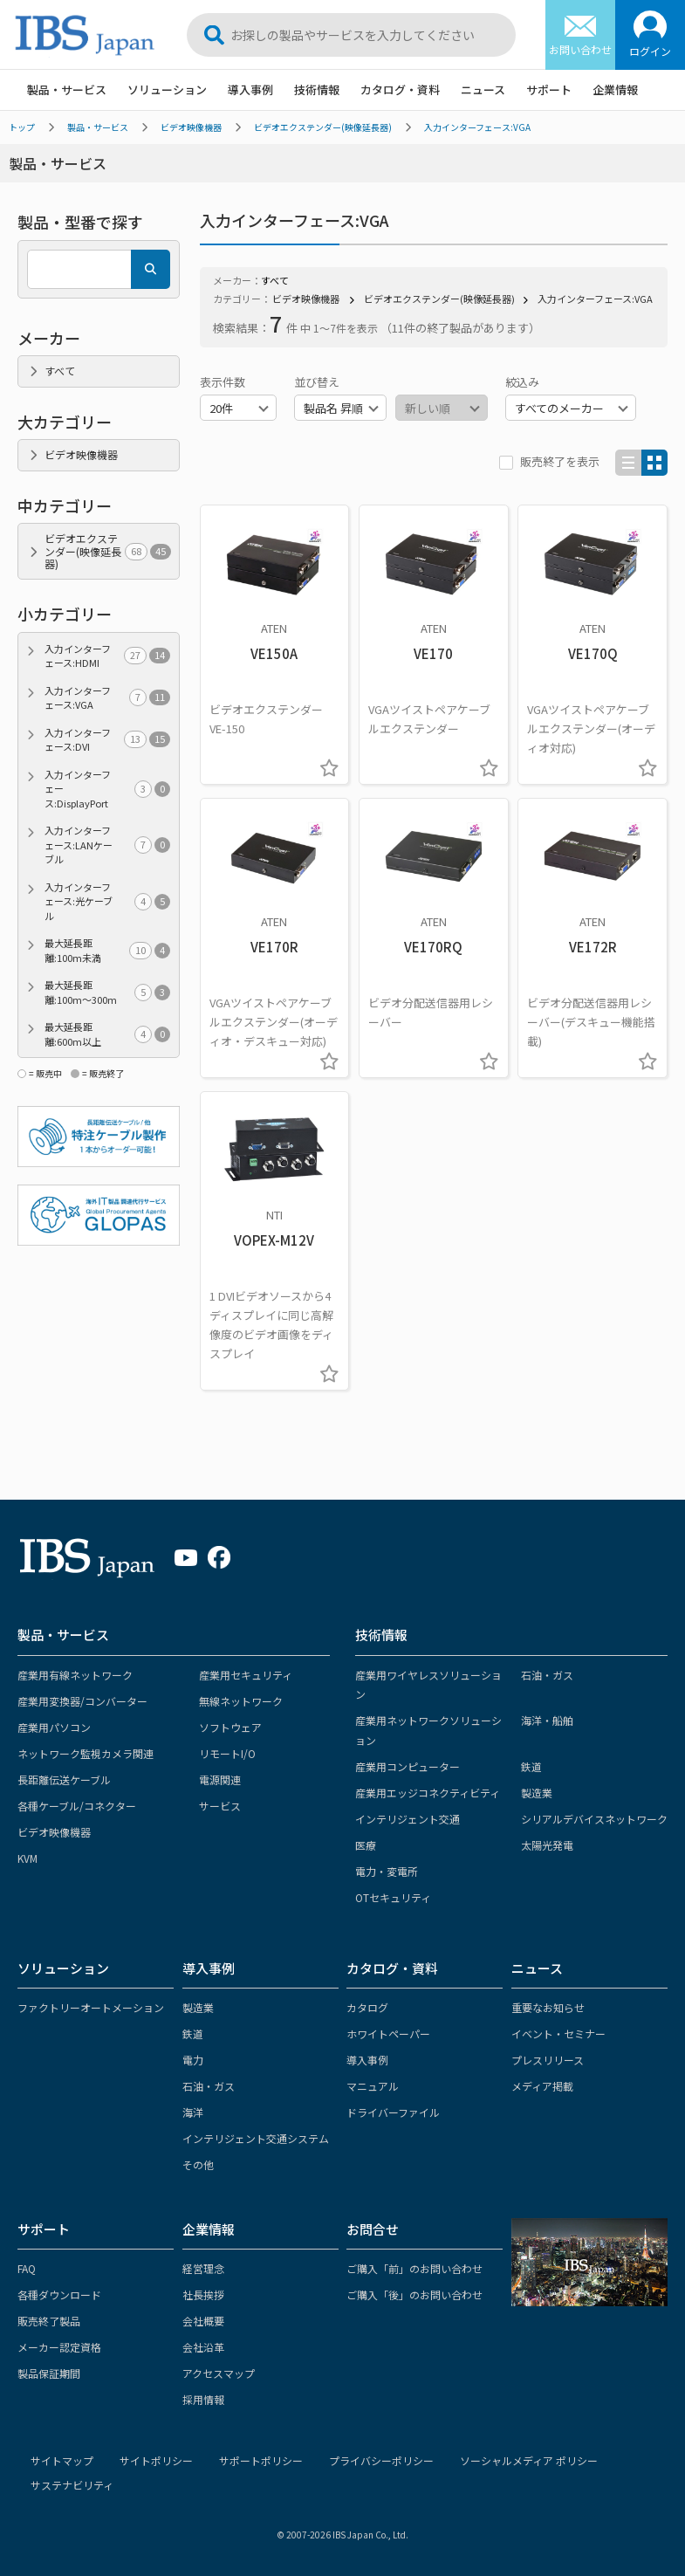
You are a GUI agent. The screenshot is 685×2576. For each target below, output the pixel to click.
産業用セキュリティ (245, 1674)
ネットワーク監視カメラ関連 (85, 1753)
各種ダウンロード (59, 2294)
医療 (365, 1845)
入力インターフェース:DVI (107, 739)
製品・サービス (66, 89)
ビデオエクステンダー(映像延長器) (323, 127)
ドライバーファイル (393, 2112)
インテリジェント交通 (407, 1818)
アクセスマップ (218, 2373)
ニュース (483, 89)
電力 (192, 2059)
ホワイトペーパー (388, 2033)
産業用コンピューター (407, 1766)
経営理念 (203, 2268)
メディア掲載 (542, 2085)
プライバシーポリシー (381, 2460)
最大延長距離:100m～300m (107, 992)
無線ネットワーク (241, 1700)
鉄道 (531, 1766)
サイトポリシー (156, 2460)
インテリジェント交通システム (255, 2138)
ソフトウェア (230, 1727)
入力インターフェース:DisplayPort (107, 788)
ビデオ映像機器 (191, 127)
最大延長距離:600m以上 (107, 1034)
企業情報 (615, 89)
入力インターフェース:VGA (477, 127)
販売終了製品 (48, 2320)
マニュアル (372, 2085)
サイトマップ (62, 2460)
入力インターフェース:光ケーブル (107, 901)
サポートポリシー (261, 2460)
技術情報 (316, 89)
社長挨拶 (203, 2294)
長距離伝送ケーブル (64, 1779)
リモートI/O (227, 1753)
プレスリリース (547, 2059)
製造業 (536, 1792)
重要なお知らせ (548, 2007)
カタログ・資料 (400, 89)
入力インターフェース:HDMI (107, 656)
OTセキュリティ (393, 1897)
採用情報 (203, 2399)
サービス (220, 1805)
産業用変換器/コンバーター (82, 1700)
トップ (22, 127)
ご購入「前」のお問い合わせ (414, 2268)
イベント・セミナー (558, 2033)
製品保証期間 (48, 2373)
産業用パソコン (54, 1727)
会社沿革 (203, 2346)
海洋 (192, 2112)
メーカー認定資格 (59, 2346)
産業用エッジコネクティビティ (427, 1792)
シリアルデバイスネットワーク (594, 1818)
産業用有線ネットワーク (75, 1674)
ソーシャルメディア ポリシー (529, 2460)
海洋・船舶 (547, 1720)
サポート (549, 89)
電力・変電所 (386, 1871)
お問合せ (372, 2229)
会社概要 (203, 2320)
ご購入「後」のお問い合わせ (414, 2294)
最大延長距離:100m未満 (107, 950)
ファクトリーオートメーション (90, 2007)
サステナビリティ (72, 2484)
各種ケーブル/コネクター (76, 1805)
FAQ (26, 2268)
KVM (27, 1858)
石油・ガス (547, 1674)
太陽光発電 (547, 1845)
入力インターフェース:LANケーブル (107, 844)
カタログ (367, 2007)
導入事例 (250, 89)
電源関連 (220, 1779)
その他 (198, 2164)
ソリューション (167, 89)
